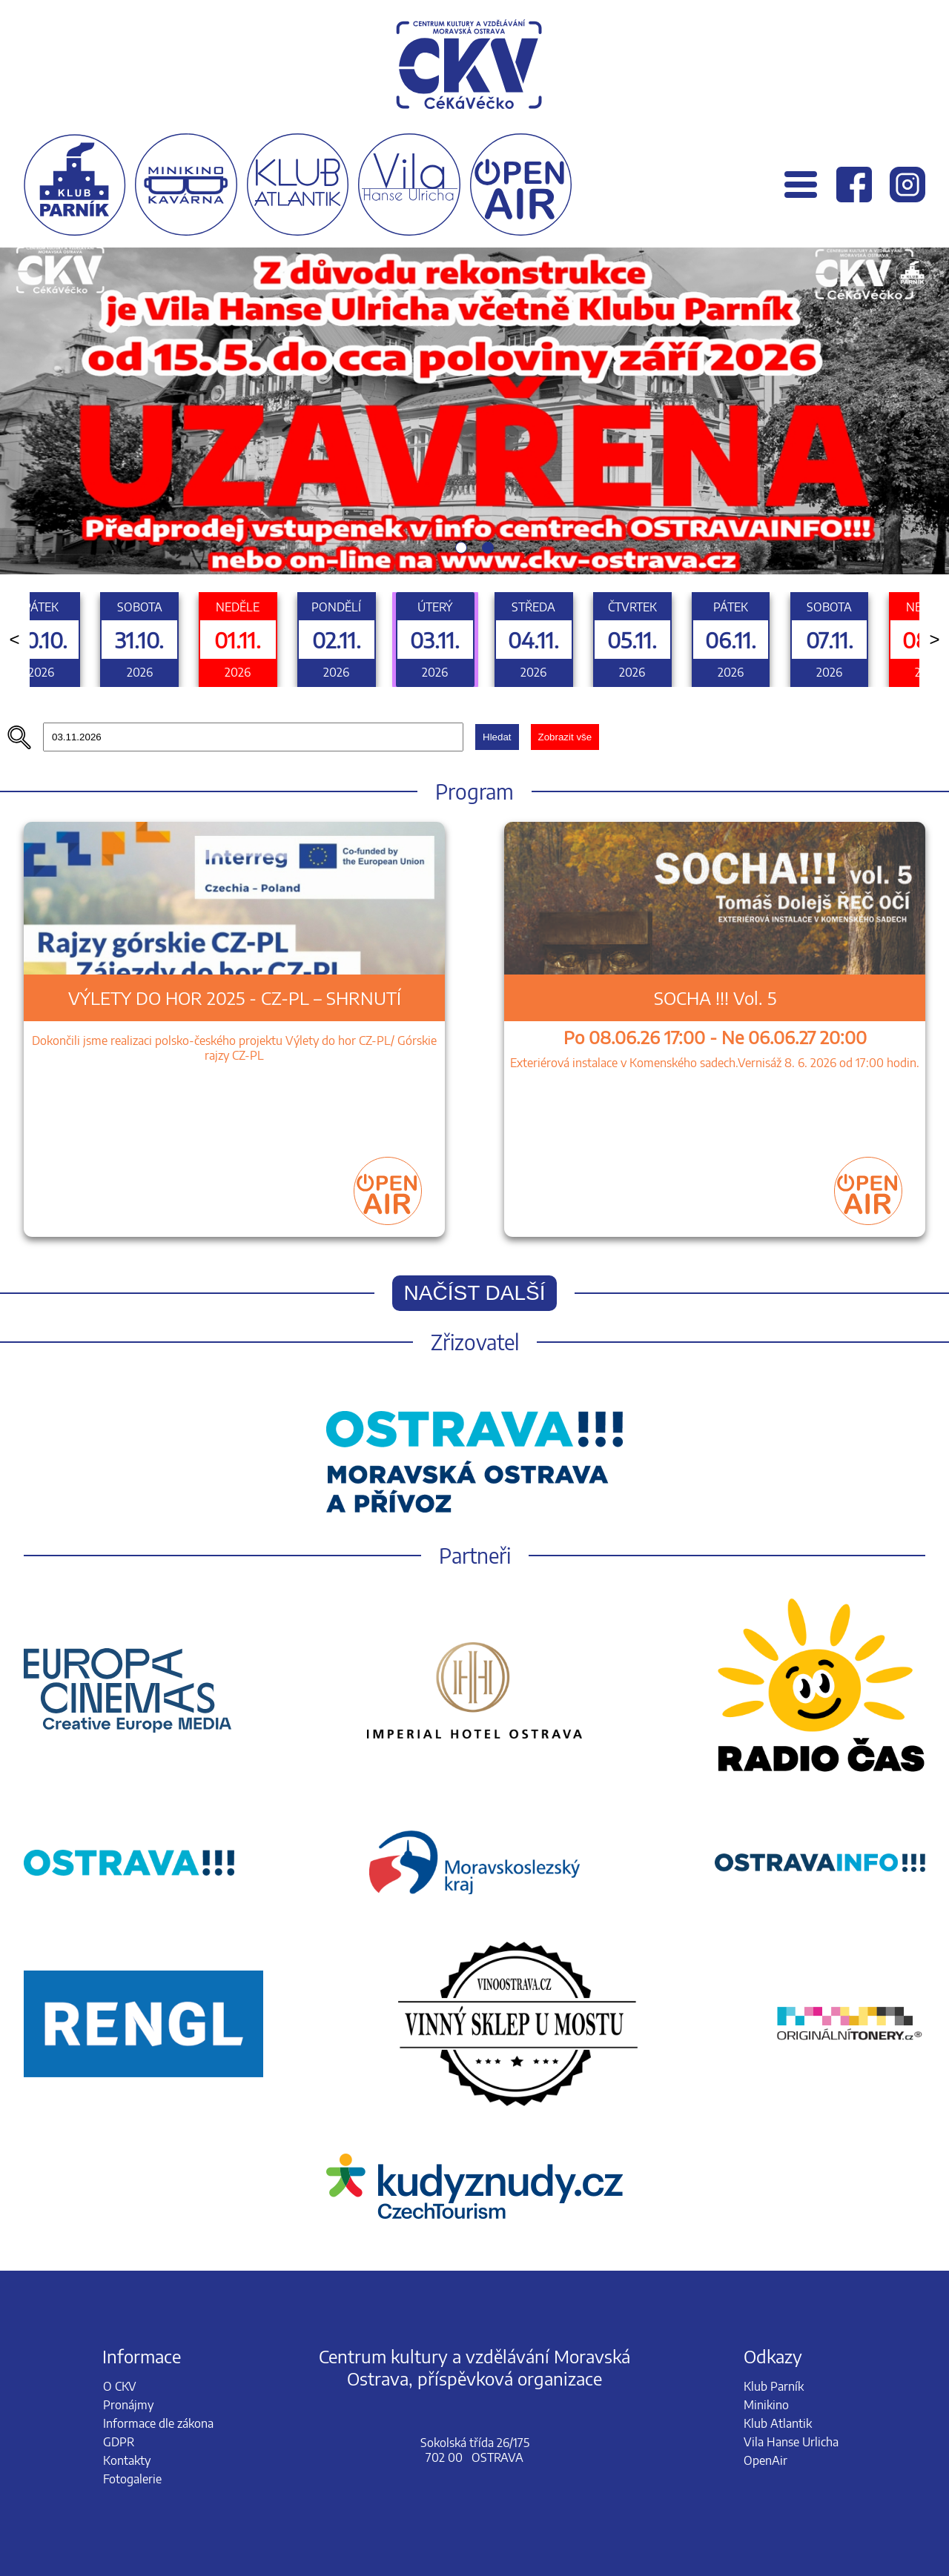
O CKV (119, 2386)
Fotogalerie (132, 2479)
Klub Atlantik (778, 2423)
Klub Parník (774, 2386)
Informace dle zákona (158, 2423)
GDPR (118, 2441)
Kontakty (127, 2460)
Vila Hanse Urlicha (791, 2441)
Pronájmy (128, 2404)
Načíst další (475, 1292)
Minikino (766, 2404)
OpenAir (765, 2460)
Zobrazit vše (565, 737)
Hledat (497, 737)
